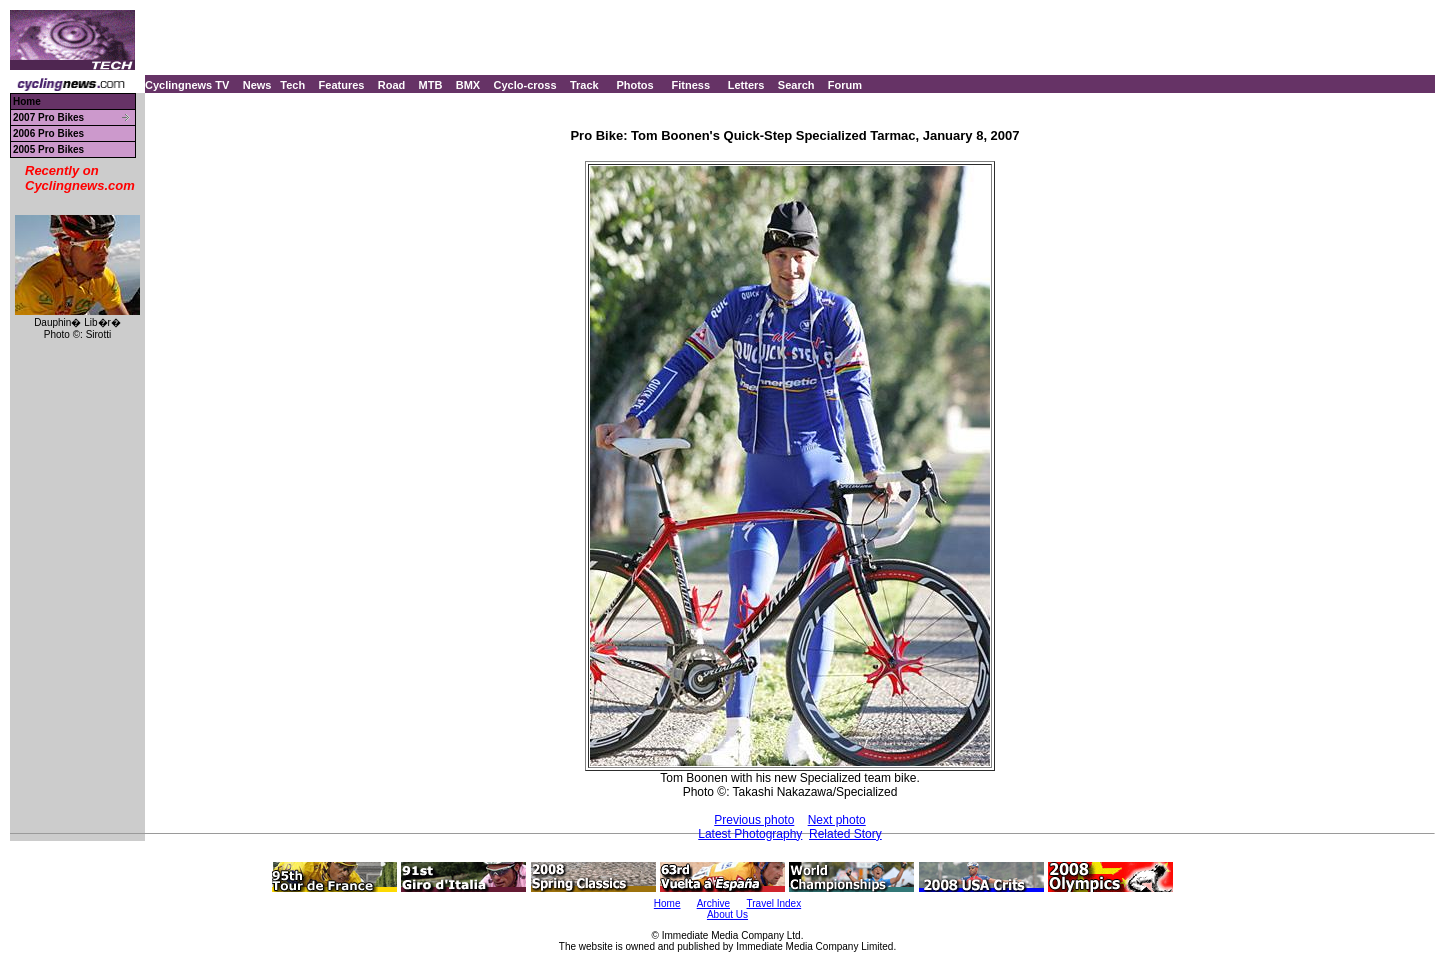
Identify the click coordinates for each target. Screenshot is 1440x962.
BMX (468, 85)
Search (796, 85)
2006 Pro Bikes (48, 133)
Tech (292, 85)
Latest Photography (750, 834)
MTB (431, 85)
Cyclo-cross (525, 85)
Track (584, 85)
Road (392, 85)
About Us (727, 914)
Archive (713, 903)
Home (27, 101)
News (257, 85)
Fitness (690, 85)
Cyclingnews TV (187, 85)
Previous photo (754, 820)
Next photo (837, 820)
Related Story (845, 834)
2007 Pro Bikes (48, 117)
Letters (746, 85)
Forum (845, 85)
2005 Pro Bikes (48, 149)
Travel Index (774, 903)
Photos (634, 85)
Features (342, 85)
